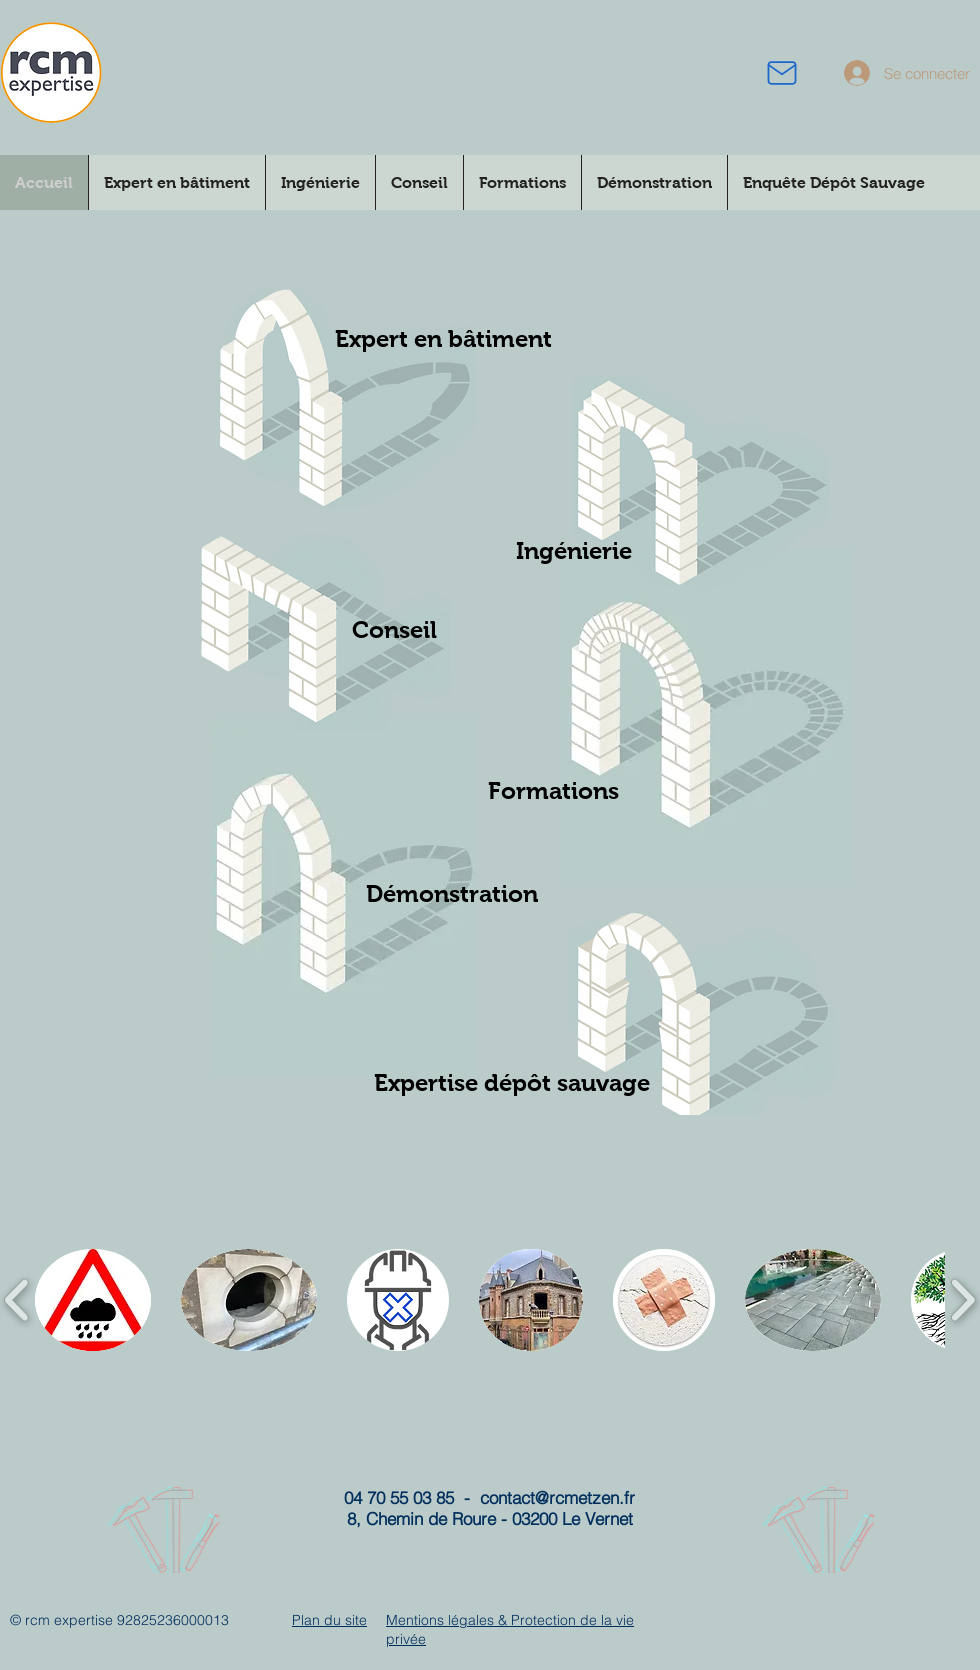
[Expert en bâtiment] (443, 339)
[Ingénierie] (573, 551)
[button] (93, 1300)
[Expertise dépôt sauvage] (511, 1082)
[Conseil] (394, 630)
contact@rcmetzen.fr (557, 1497)
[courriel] (782, 72)
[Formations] (553, 791)
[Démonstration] (452, 893)
